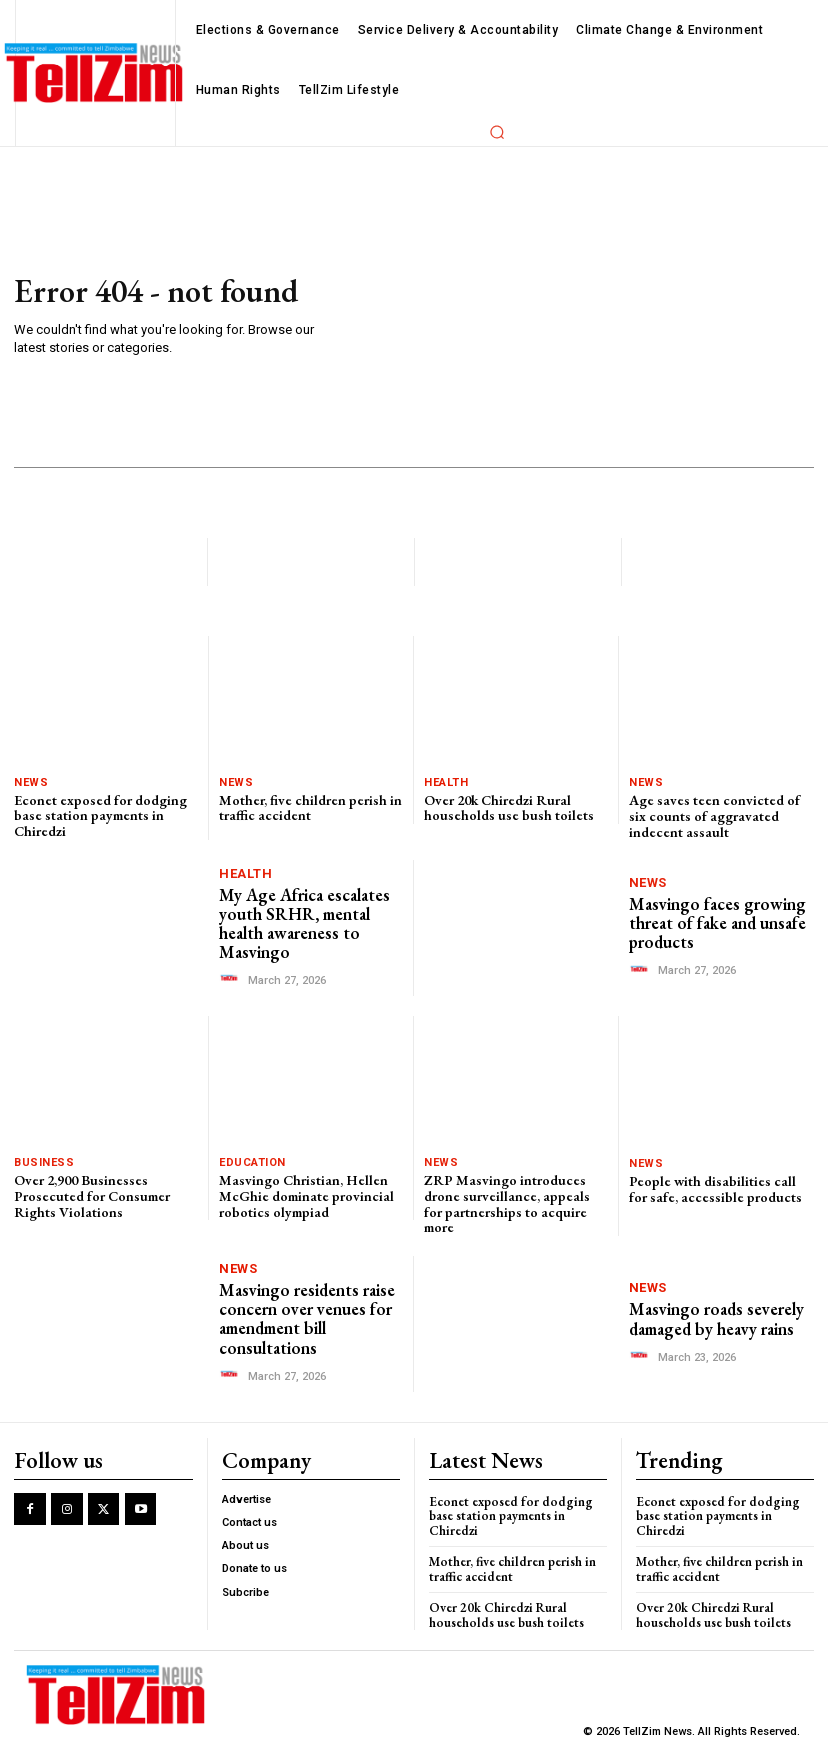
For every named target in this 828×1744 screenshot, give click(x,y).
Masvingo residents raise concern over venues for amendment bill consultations (306, 1317)
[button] (497, 132)
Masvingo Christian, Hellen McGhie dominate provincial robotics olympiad (306, 1194)
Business (44, 1161)
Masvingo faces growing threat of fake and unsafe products (717, 922)
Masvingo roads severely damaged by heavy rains (716, 1317)
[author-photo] (232, 977)
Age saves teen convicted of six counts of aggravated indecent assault (714, 815)
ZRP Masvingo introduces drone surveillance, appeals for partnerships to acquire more (507, 1202)
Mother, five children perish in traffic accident (310, 807)
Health (446, 782)
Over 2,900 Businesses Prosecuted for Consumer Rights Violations (92, 1194)
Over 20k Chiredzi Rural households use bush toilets (509, 807)
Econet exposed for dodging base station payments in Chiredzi (100, 815)
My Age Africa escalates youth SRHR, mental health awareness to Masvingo (304, 922)
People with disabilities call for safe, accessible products (715, 1187)
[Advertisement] (580, 317)
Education (252, 1161)
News (31, 782)
